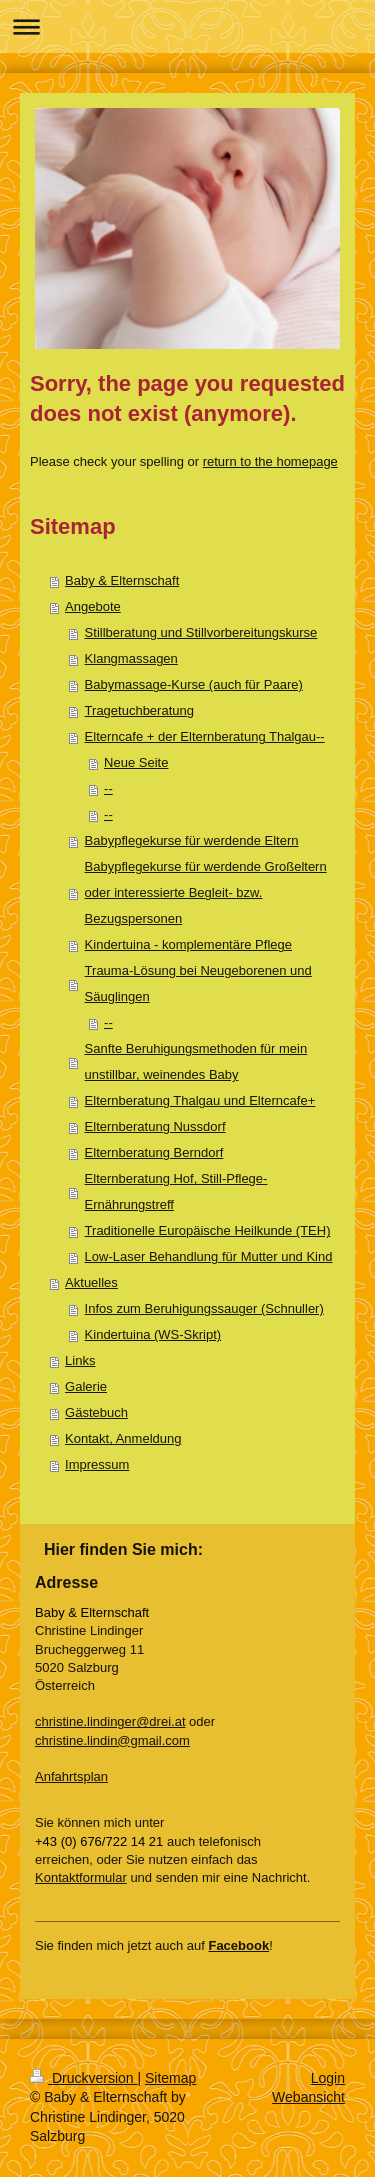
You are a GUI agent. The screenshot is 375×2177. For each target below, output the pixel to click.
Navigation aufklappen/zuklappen (187, 26)
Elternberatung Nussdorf (155, 1126)
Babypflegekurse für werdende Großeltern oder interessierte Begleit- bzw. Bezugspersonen (206, 892)
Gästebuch (96, 1412)
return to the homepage (270, 461)
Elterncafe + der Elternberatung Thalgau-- (205, 736)
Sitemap (170, 2078)
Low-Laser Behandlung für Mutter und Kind (209, 1256)
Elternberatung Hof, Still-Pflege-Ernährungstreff (176, 1191)
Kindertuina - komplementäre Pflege (188, 944)
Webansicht (308, 2097)
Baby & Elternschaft (122, 580)
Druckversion (83, 2078)
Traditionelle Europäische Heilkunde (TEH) (208, 1230)
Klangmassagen (131, 658)
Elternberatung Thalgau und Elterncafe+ (200, 1100)
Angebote (93, 606)
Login (328, 2078)
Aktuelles (91, 1282)
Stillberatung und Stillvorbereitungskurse (201, 632)
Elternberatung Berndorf (154, 1152)
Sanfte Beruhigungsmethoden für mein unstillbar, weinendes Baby (196, 1061)
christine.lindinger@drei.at (110, 1721)
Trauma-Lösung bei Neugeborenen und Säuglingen (198, 983)
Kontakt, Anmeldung (123, 1438)
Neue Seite (136, 762)
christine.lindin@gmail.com (112, 1740)
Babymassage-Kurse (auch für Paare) (194, 684)
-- (108, 788)
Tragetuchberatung (139, 710)
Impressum (97, 1464)
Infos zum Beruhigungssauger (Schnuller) (204, 1308)
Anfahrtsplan (71, 1776)
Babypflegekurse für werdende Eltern (192, 840)
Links (80, 1360)
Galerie (86, 1386)
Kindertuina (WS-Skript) (153, 1334)
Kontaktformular (81, 1877)
